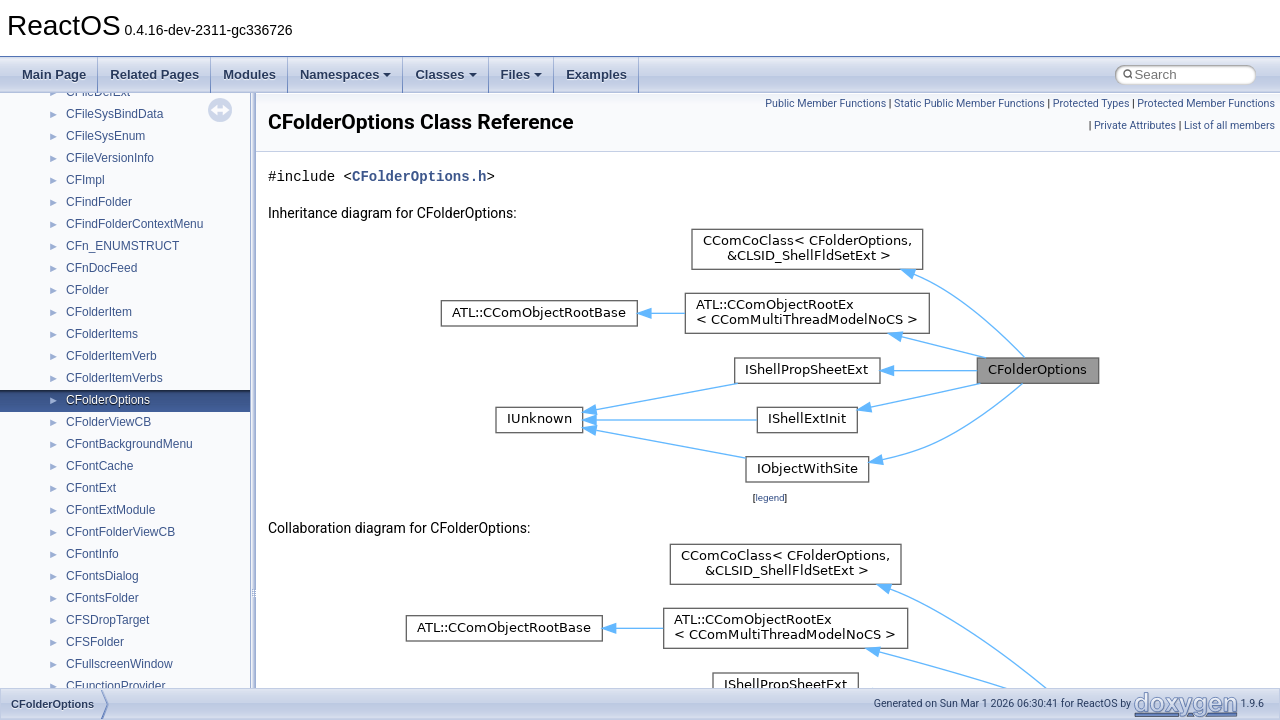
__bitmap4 (94, 99)
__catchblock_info (114, 319)
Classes (445, 74)
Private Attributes (1135, 125)
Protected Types (1091, 103)
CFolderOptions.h (419, 176)
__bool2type (98, 121)
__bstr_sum (97, 187)
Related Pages (154, 74)
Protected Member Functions (1206, 103)
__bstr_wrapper (107, 209)
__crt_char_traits (110, 561)
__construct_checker (121, 495)
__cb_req (91, 341)
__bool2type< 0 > (112, 143)
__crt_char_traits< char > (132, 583)
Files (522, 74)
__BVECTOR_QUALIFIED (136, 275)
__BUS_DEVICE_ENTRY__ (141, 231)
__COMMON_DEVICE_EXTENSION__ (171, 473)
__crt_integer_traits (117, 671)
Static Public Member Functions (969, 103)
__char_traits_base (117, 385)
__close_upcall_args (120, 451)
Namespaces (346, 74)
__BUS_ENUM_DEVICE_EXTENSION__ (176, 253)
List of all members (1229, 125)
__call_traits (98, 297)
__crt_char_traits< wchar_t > (142, 605)
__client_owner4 (109, 429)
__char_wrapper (109, 407)
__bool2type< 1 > (112, 165)
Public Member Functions (825, 103)
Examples (596, 74)
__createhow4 (103, 517)
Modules (249, 74)
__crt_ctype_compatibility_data (148, 627)
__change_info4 (108, 363)
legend (769, 497)
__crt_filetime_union (119, 649)
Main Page (54, 74)
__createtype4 (104, 539)
